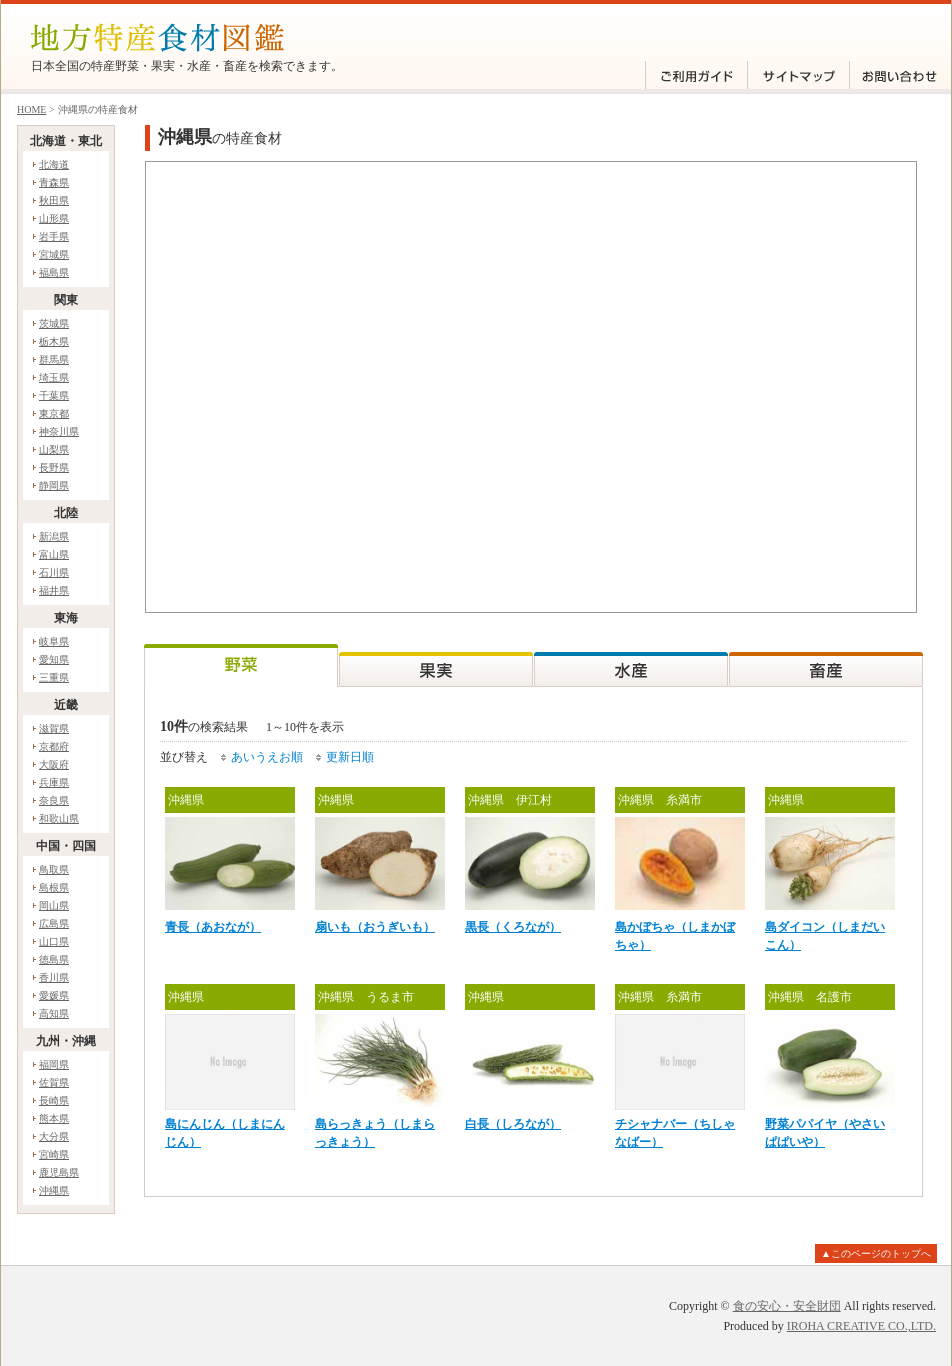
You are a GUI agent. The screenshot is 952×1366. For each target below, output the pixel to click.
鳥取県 (54, 869)
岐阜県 (54, 641)
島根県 (54, 887)
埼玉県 (54, 377)
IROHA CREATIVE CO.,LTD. (861, 1326)
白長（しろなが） (513, 1124)
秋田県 (54, 200)
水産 (631, 665)
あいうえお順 (267, 757)
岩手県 (54, 236)
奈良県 (54, 800)
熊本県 (54, 1118)
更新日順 (350, 757)
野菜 (241, 665)
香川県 (54, 977)
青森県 (54, 182)
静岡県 (54, 485)
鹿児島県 (59, 1172)
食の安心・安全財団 (787, 1306)
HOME (31, 109)
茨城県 (54, 323)
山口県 (54, 941)
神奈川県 (59, 431)
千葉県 (54, 395)
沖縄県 (54, 1190)
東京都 (54, 413)
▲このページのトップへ (876, 1253)
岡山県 (54, 905)
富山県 (54, 554)
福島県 (54, 272)
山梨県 (54, 449)
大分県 (54, 1136)
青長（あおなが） (213, 927)
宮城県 (54, 254)
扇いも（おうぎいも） (375, 927)
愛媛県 (54, 995)
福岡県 (54, 1064)
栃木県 (54, 341)
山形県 (54, 218)
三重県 (54, 677)
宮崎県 (54, 1154)
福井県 (54, 590)
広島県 (54, 923)
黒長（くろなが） (513, 927)
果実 (436, 665)
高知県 (54, 1013)
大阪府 (54, 764)
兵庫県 (54, 782)
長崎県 (54, 1100)
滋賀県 (54, 728)
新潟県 (54, 536)
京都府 (54, 746)
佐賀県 (54, 1082)
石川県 (54, 572)
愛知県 (54, 659)
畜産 (826, 665)
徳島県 (54, 959)
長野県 (54, 467)
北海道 (54, 164)
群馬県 (54, 359)
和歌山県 (59, 818)
